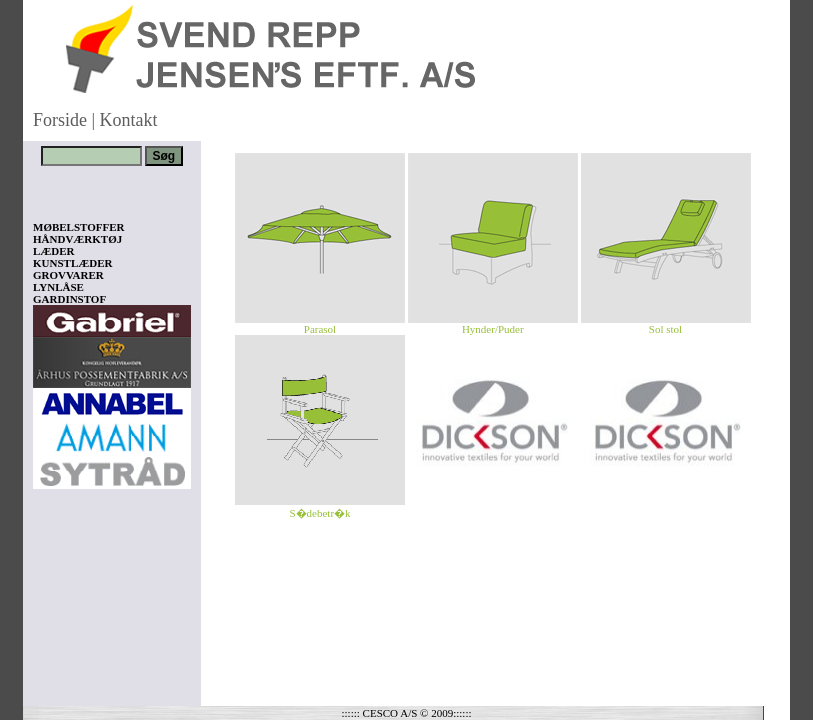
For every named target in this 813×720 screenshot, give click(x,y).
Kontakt (129, 120)
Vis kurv (60, 601)
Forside (60, 120)
